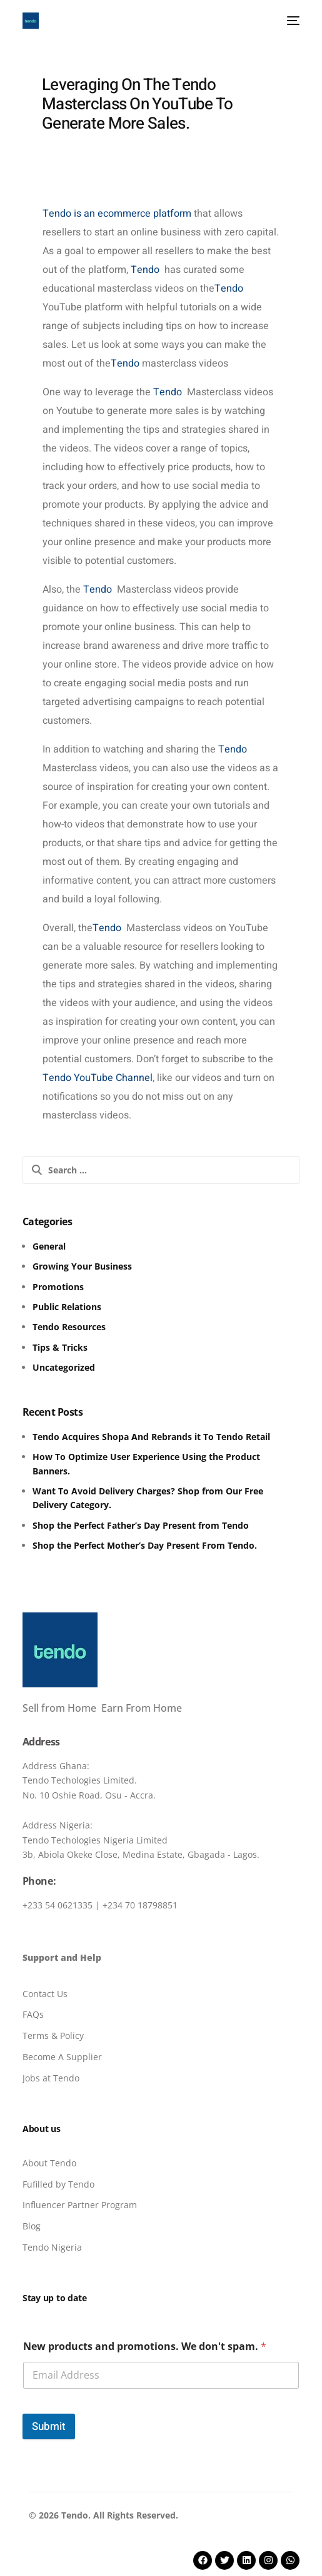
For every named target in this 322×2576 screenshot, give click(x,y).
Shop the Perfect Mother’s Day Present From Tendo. (145, 1545)
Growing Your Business (82, 1266)
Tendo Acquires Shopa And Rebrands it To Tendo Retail (151, 1437)
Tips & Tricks (60, 1347)
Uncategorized (64, 1367)
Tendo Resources (69, 1327)
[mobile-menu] (291, 20)
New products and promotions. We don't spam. (144, 2346)
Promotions (58, 1287)
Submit (49, 2426)
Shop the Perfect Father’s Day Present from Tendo (141, 1525)
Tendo (143, 269)
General (49, 1246)
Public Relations (67, 1307)
